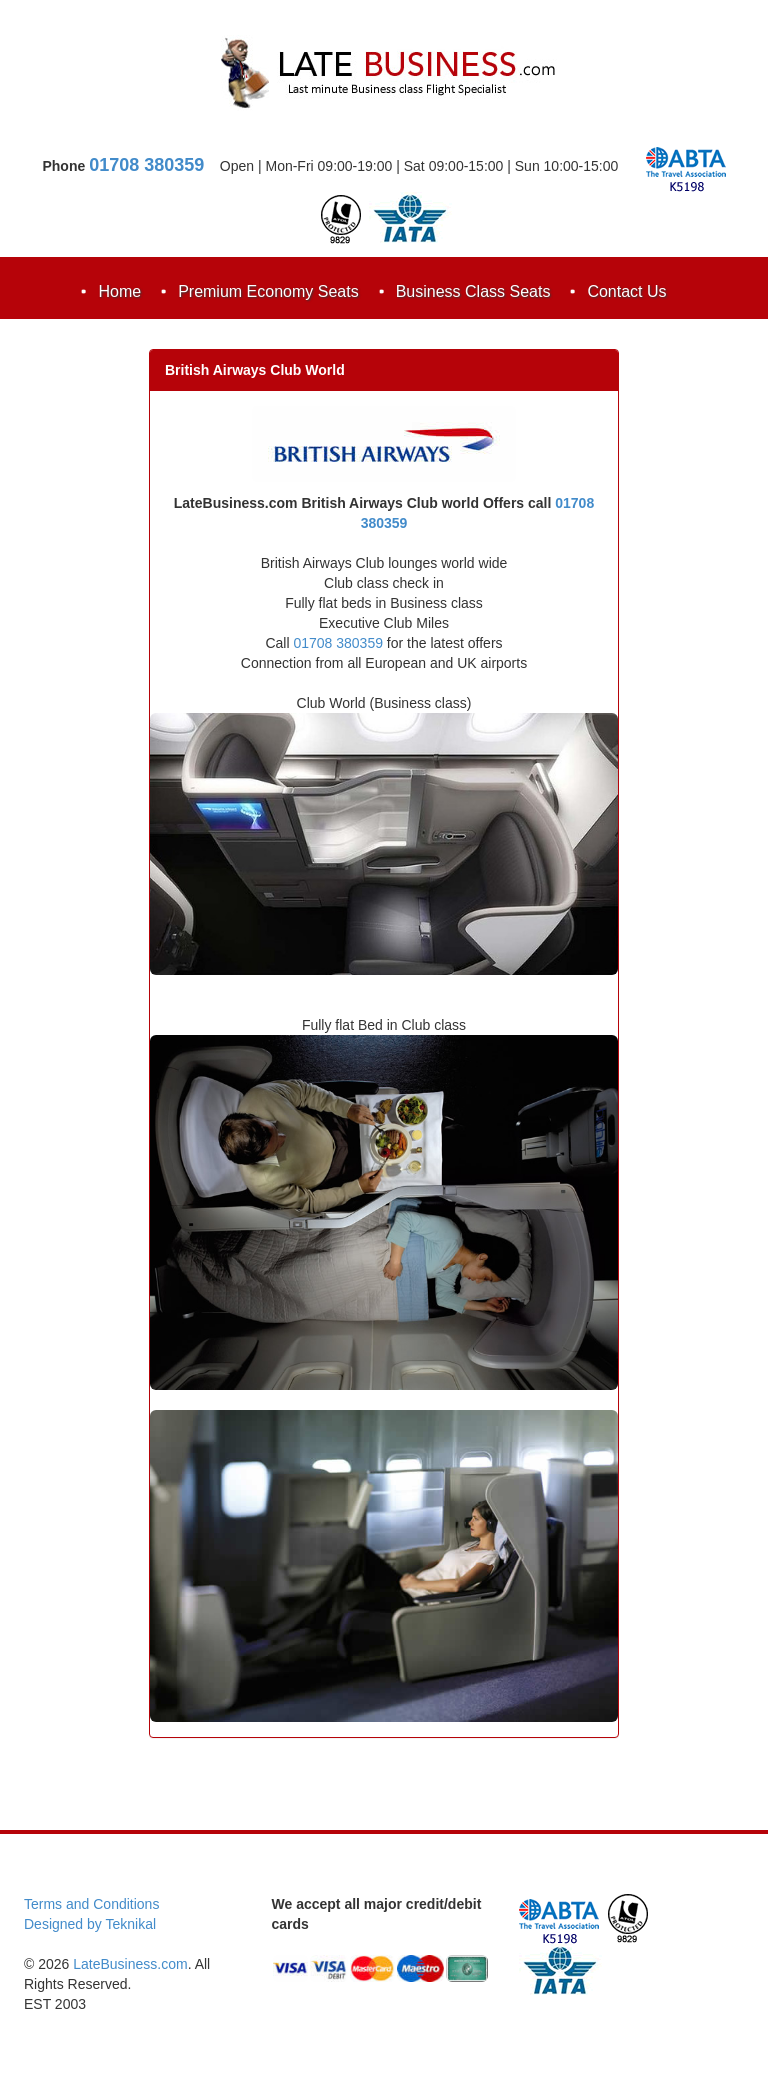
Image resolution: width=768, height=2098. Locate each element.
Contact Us (626, 291)
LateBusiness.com (130, 1964)
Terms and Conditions (91, 1904)
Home (119, 291)
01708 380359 (146, 165)
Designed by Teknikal (90, 1924)
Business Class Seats (473, 291)
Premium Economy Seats (268, 291)
